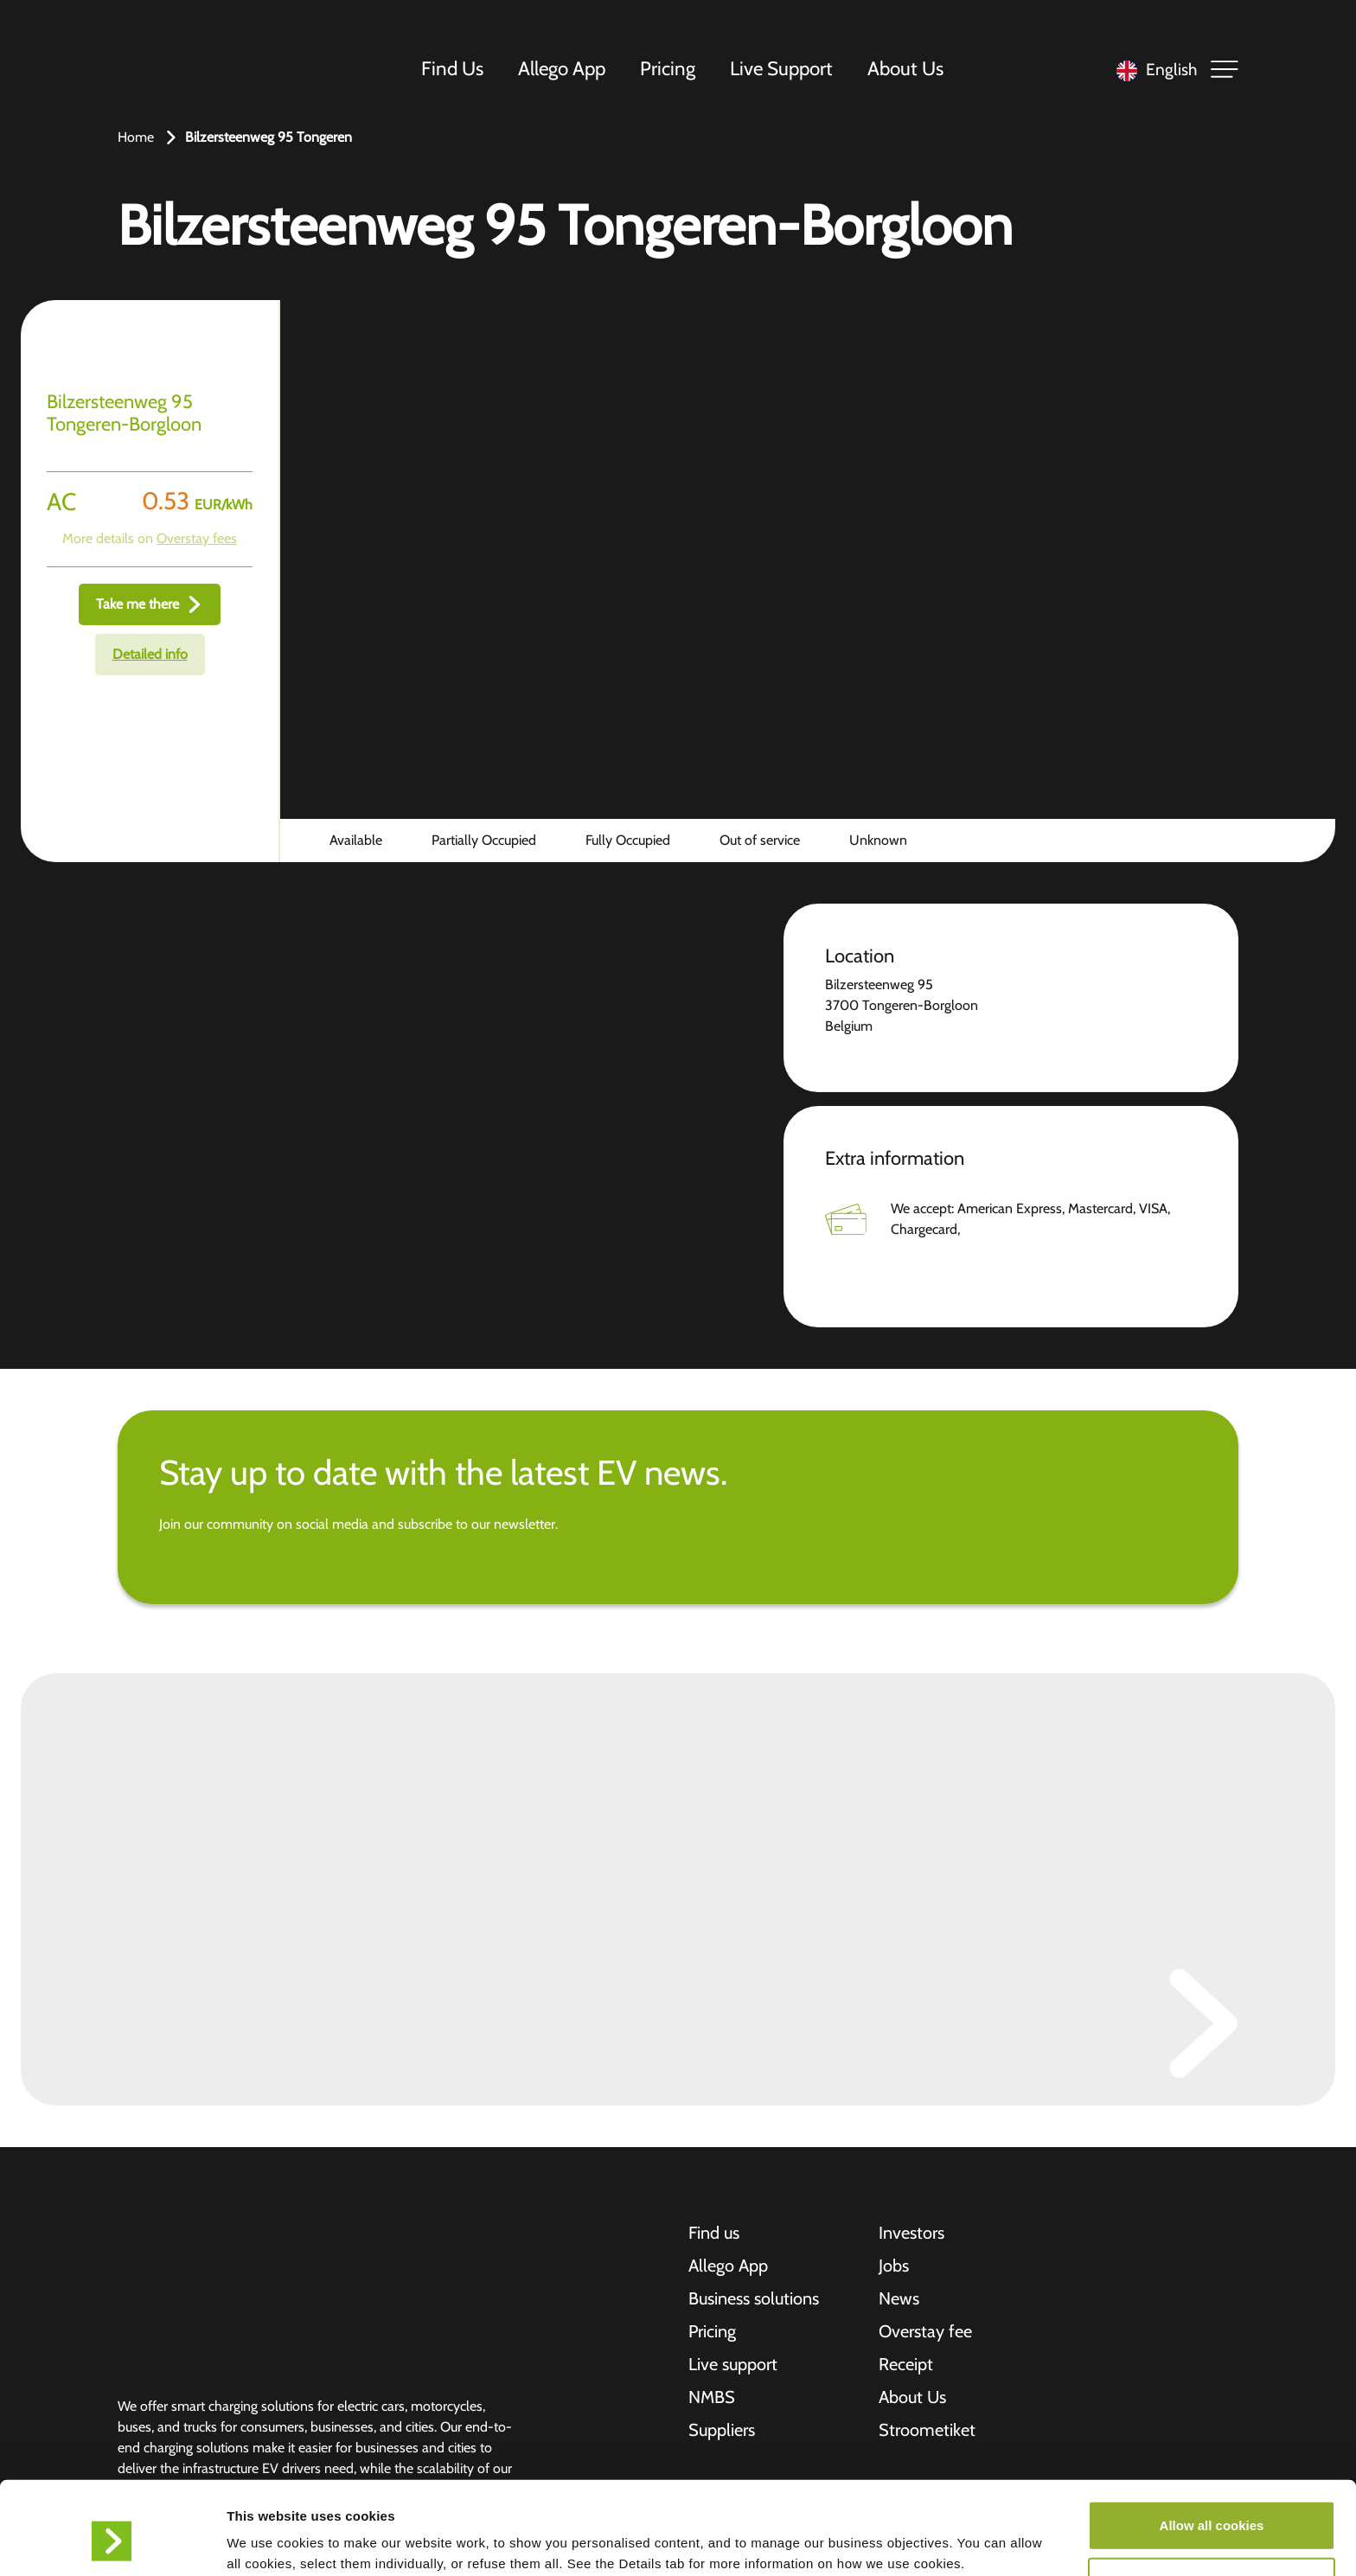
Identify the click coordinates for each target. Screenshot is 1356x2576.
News (899, 2298)
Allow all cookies (1212, 2447)
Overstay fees (197, 538)
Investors (911, 2232)
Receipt (906, 2364)
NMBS (711, 2397)
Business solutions (753, 2298)
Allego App (561, 68)
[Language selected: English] (1152, 70)
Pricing (667, 68)
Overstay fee (925, 2331)
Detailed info (150, 654)
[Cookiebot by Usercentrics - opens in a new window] (112, 2542)
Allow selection (1211, 2504)
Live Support (781, 68)
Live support (732, 2364)
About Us (905, 68)
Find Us (452, 68)
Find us (713, 2232)
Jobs (894, 2265)
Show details (907, 2541)
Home (136, 137)
